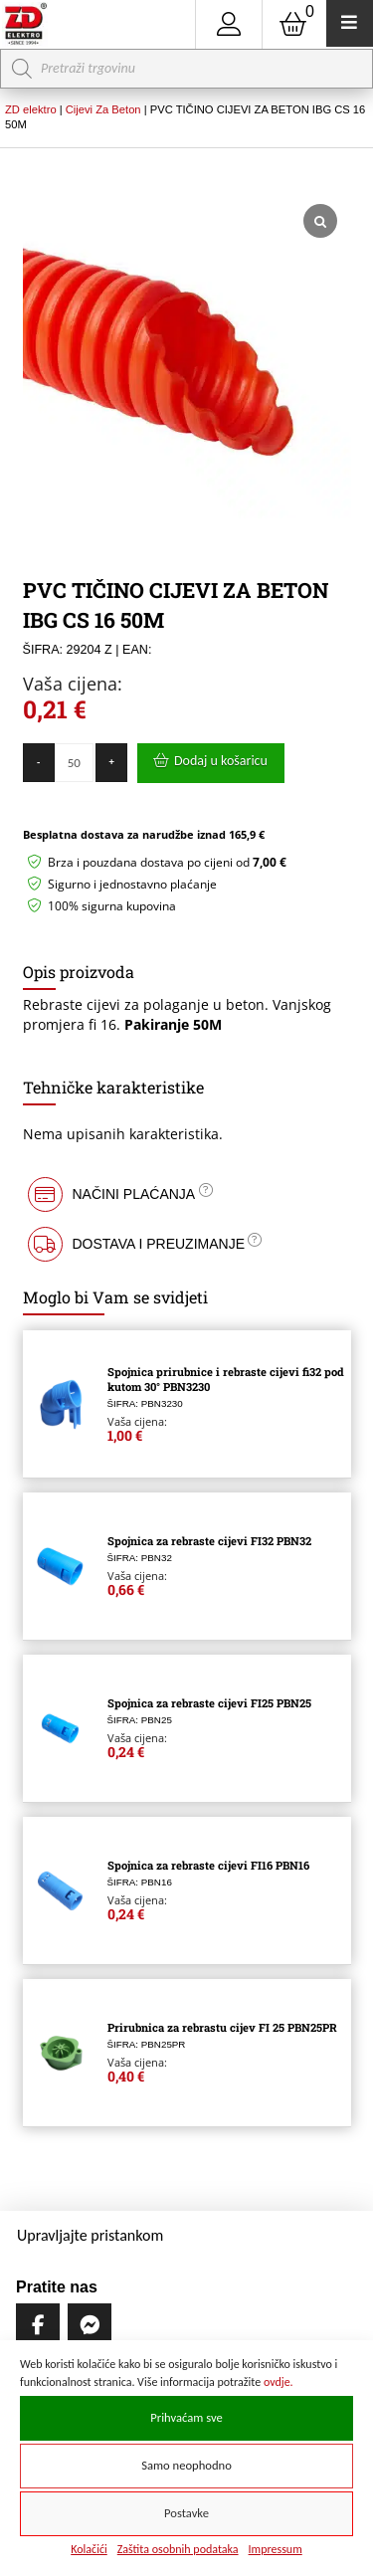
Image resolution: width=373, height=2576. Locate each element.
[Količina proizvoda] (74, 762)
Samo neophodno (186, 2465)
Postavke (186, 2512)
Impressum (275, 2549)
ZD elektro (31, 109)
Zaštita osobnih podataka (178, 2549)
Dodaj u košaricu (221, 760)
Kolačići (89, 2549)
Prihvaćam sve (186, 2417)
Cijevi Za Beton (103, 109)
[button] (187, 1194)
